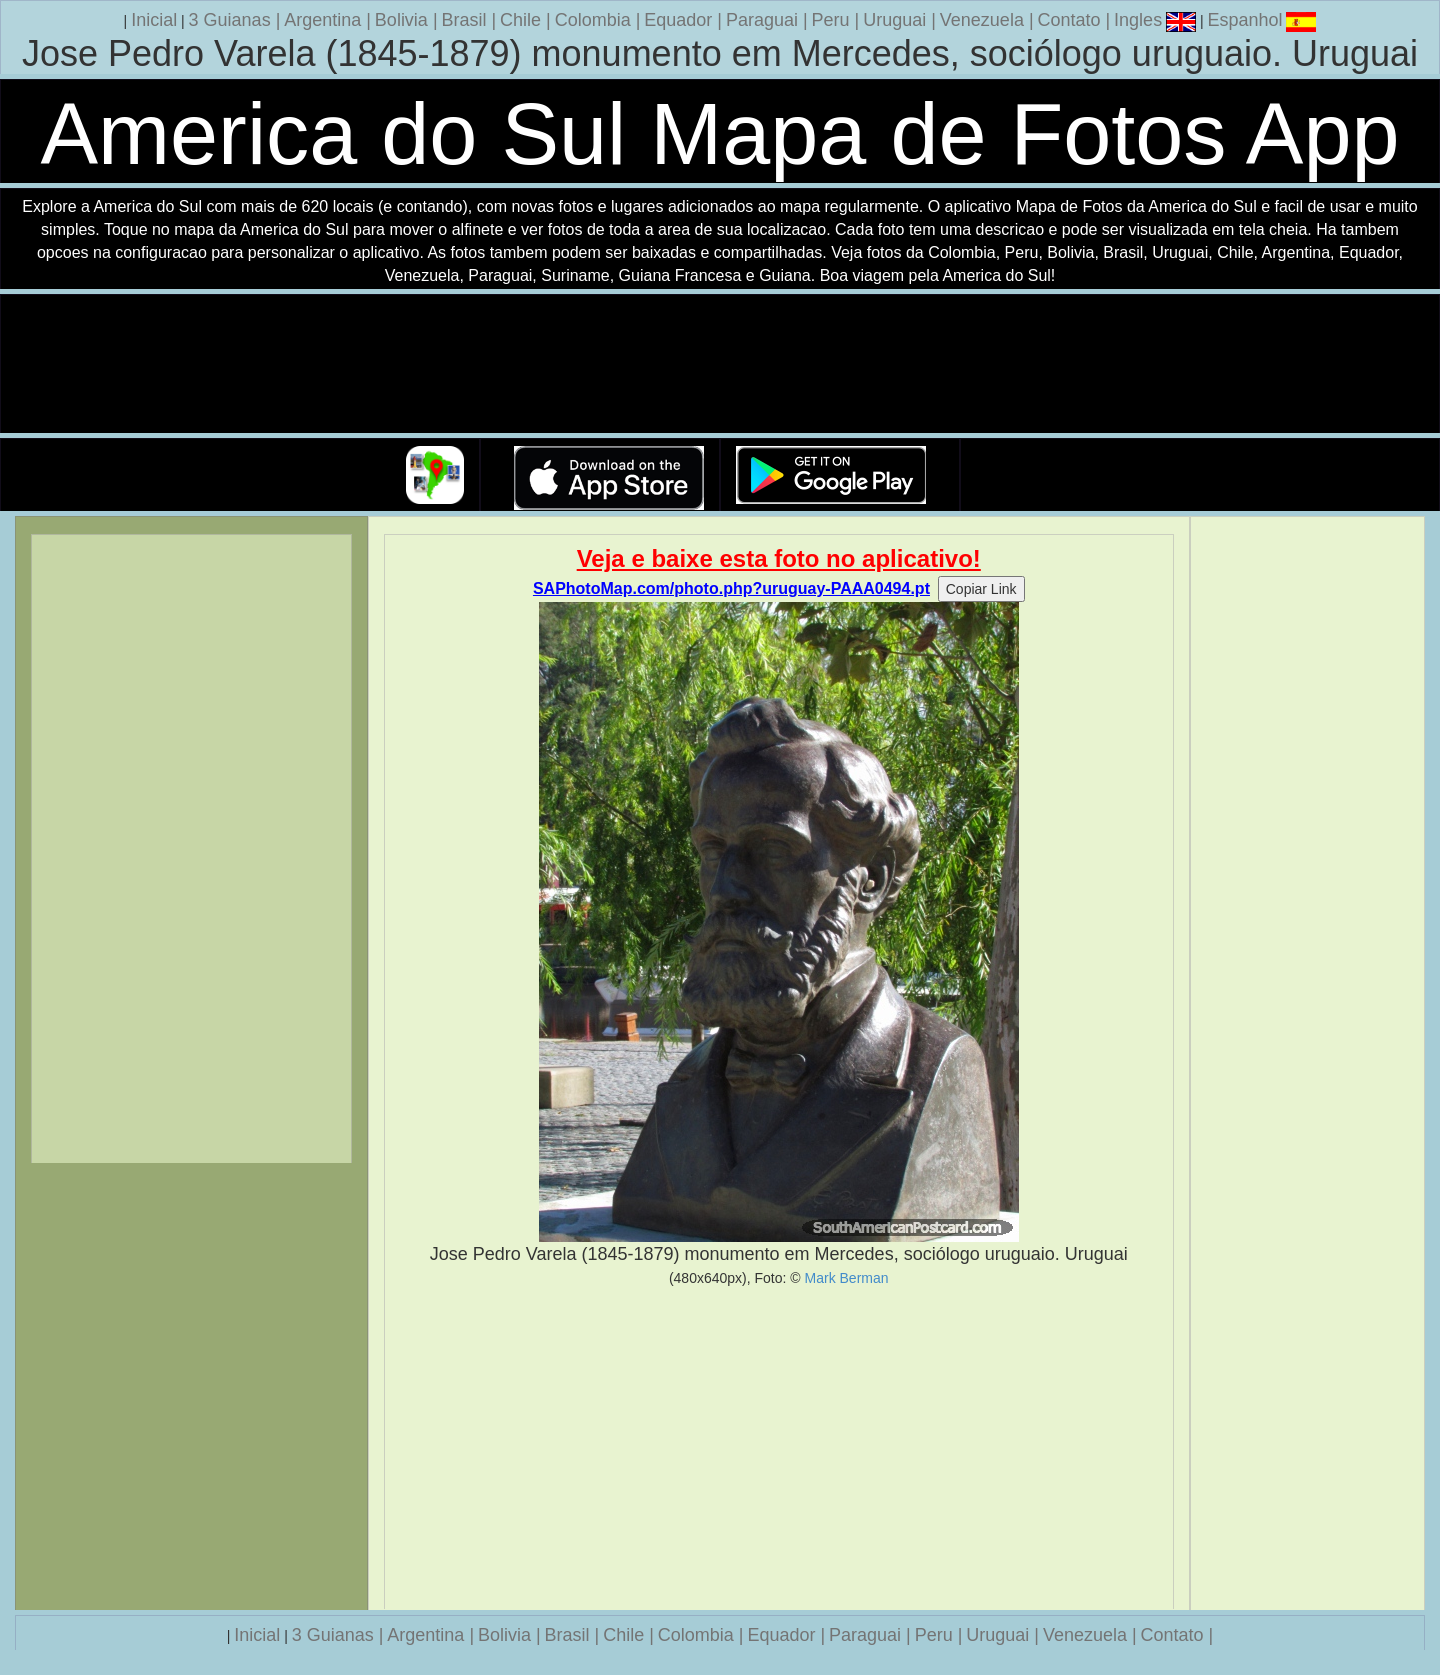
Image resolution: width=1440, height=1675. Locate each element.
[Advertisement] (779, 1448)
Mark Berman (847, 1278)
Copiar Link (981, 589)
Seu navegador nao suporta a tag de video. (720, 364)
